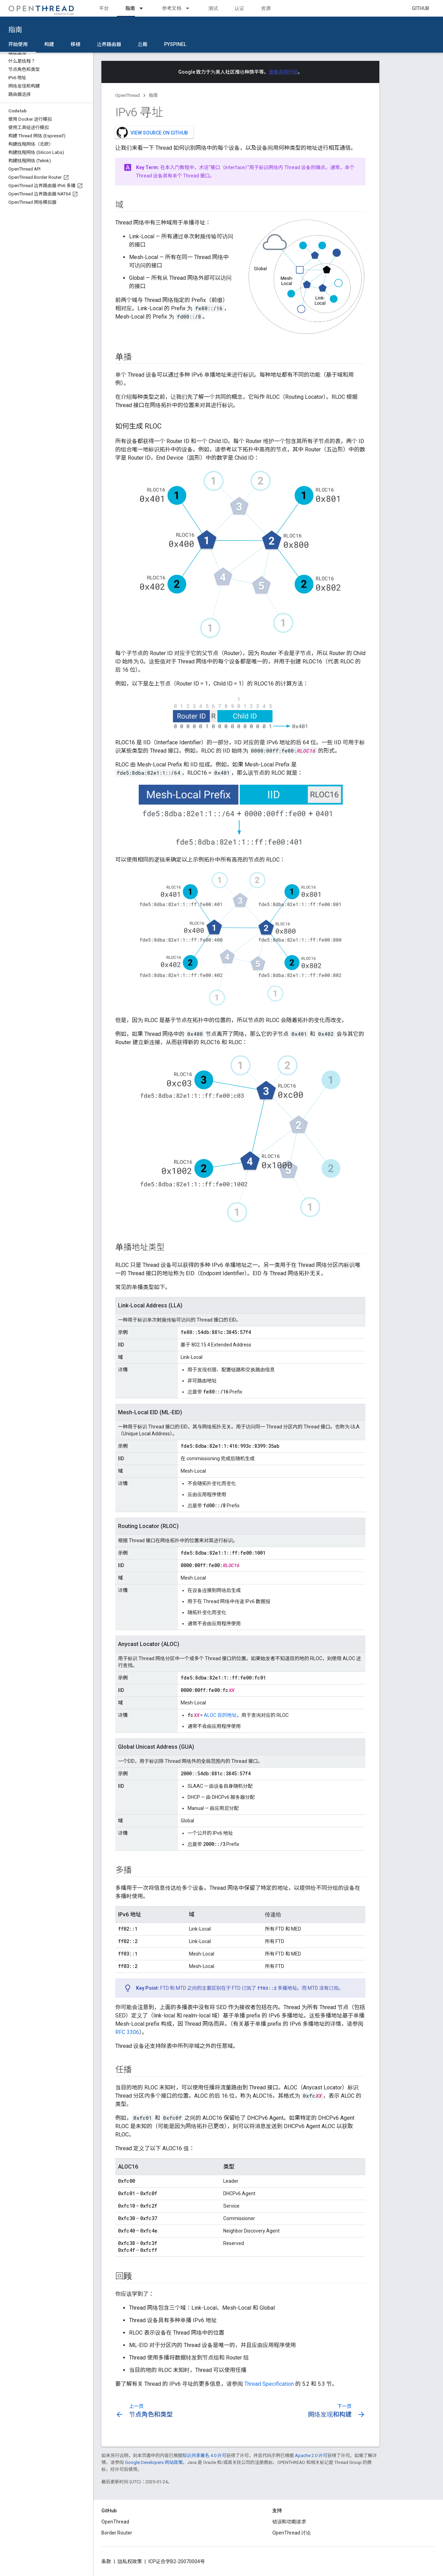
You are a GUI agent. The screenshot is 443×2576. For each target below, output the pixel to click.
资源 (266, 8)
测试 (213, 8)
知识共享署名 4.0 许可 (204, 2455)
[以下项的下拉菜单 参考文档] (190, 8)
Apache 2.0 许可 (311, 2455)
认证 (239, 8)
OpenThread (127, 95)
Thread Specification (269, 2384)
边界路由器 (109, 44)
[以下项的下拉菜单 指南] (144, 8)
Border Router (116, 2533)
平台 (104, 8)
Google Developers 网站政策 (154, 2462)
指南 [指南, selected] (130, 8)
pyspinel (175, 44)
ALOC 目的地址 (220, 1715)
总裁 (142, 44)
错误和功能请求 (289, 2521)
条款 (106, 2561)
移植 (75, 44)
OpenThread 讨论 (291, 2533)
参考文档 (171, 8)
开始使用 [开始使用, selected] (18, 44)
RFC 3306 (127, 2032)
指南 (15, 30)
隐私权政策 (130, 2561)
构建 (49, 44)
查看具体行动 (283, 72)
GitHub (420, 8)
